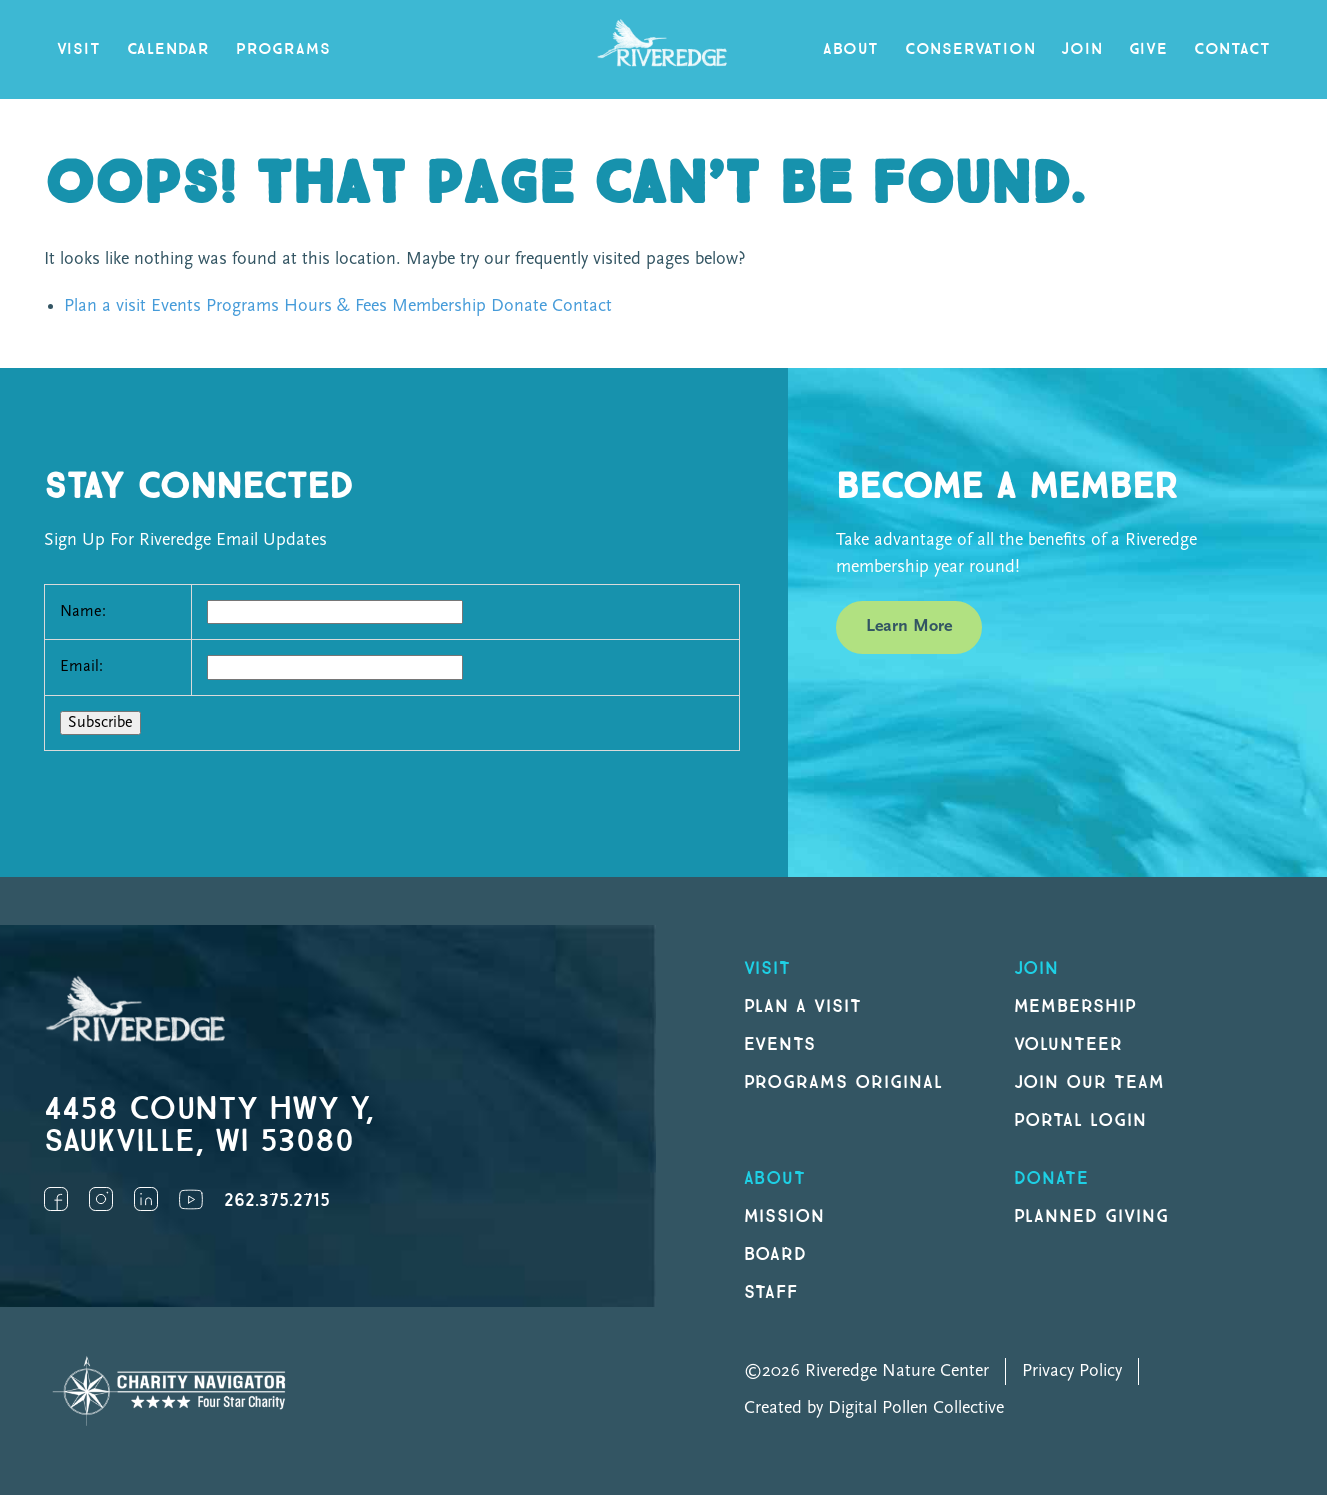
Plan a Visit (803, 1006)
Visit (79, 49)
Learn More (909, 626)
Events (176, 306)
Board (776, 1254)
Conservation (970, 49)
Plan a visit (105, 306)
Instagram (101, 1199)
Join (1081, 49)
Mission (785, 1216)
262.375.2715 (277, 1200)
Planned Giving (1091, 1216)
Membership (439, 306)
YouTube (191, 1199)
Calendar (168, 49)
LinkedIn (146, 1199)
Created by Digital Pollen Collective (874, 1408)
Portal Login (1081, 1120)
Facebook (56, 1199)
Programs (283, 49)
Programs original (843, 1082)
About (851, 49)
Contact (1232, 49)
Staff (771, 1292)
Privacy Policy (1072, 1371)
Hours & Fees (335, 306)
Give (1148, 49)
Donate (519, 306)
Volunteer (1069, 1044)
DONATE (1052, 1178)
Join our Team (1089, 1082)
